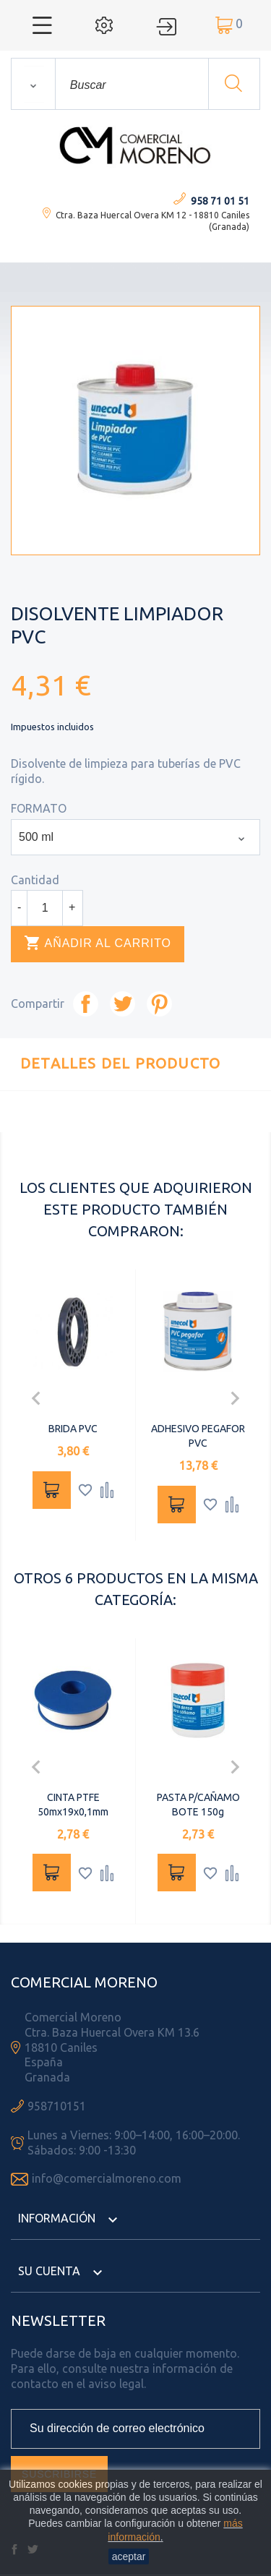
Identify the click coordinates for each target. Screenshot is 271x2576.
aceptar (129, 2556)
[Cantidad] (45, 908)
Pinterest (159, 1004)
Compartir (85, 1004)
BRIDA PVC (73, 1428)
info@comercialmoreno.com (106, 2178)
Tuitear (122, 1004)
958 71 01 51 (220, 201)
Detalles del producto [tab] (120, 1063)
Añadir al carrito (97, 943)
